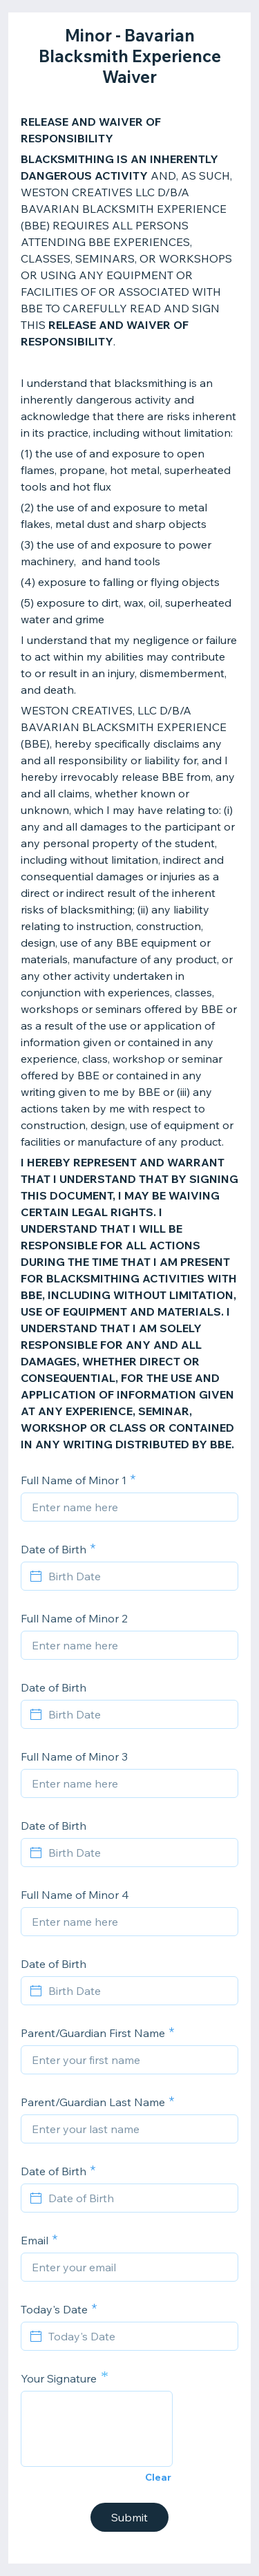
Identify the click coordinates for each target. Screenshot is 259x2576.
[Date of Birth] (137, 2198)
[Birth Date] (137, 1576)
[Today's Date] (137, 2336)
